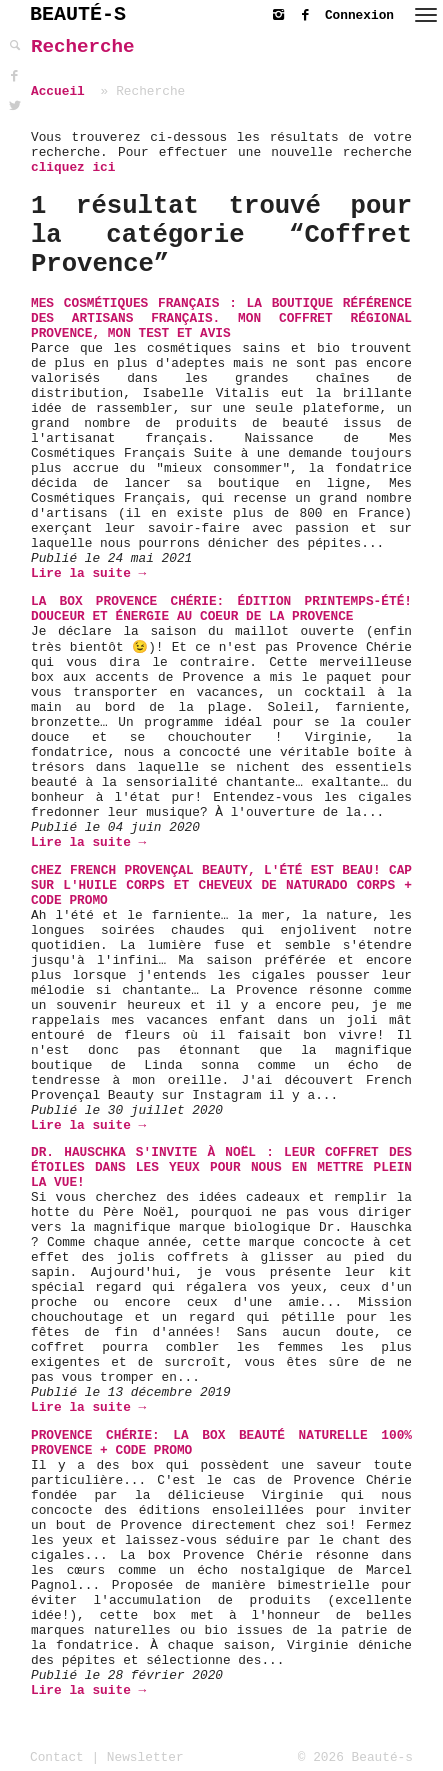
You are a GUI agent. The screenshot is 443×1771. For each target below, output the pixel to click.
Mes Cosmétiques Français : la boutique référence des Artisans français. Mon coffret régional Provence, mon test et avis (221, 318)
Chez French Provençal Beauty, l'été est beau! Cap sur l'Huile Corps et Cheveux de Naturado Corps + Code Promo (221, 885)
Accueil (58, 91)
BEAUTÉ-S (78, 14)
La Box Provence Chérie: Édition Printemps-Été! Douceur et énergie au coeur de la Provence (221, 609)
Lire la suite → (88, 573)
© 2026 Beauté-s (355, 1757)
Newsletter (145, 1757)
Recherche (83, 47)
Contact (57, 1757)
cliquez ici (73, 167)
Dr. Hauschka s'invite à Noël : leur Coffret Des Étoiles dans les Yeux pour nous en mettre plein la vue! (221, 1167)
